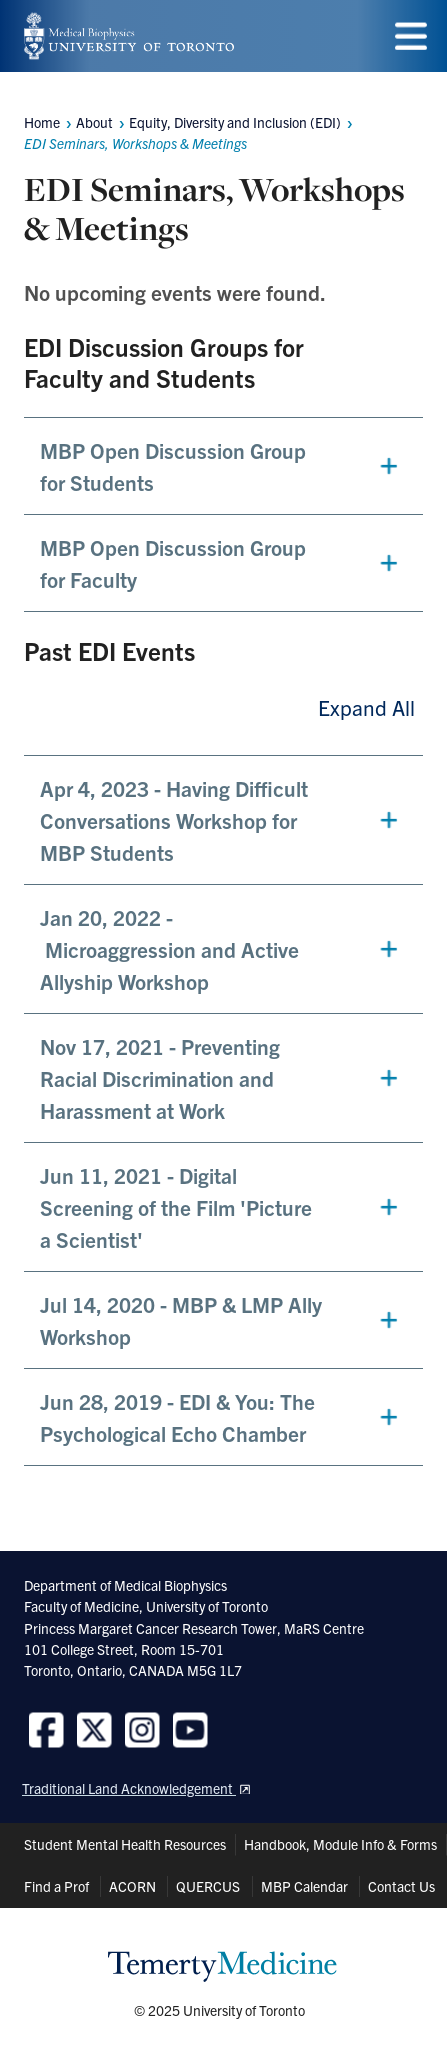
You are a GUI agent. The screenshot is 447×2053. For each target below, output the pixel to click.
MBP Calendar (304, 1886)
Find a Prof (56, 1886)
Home (42, 122)
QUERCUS (208, 1886)
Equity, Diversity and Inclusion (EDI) (235, 122)
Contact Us (401, 1886)
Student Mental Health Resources (125, 1844)
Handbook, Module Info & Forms (340, 1844)
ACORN (132, 1886)
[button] (223, 466)
